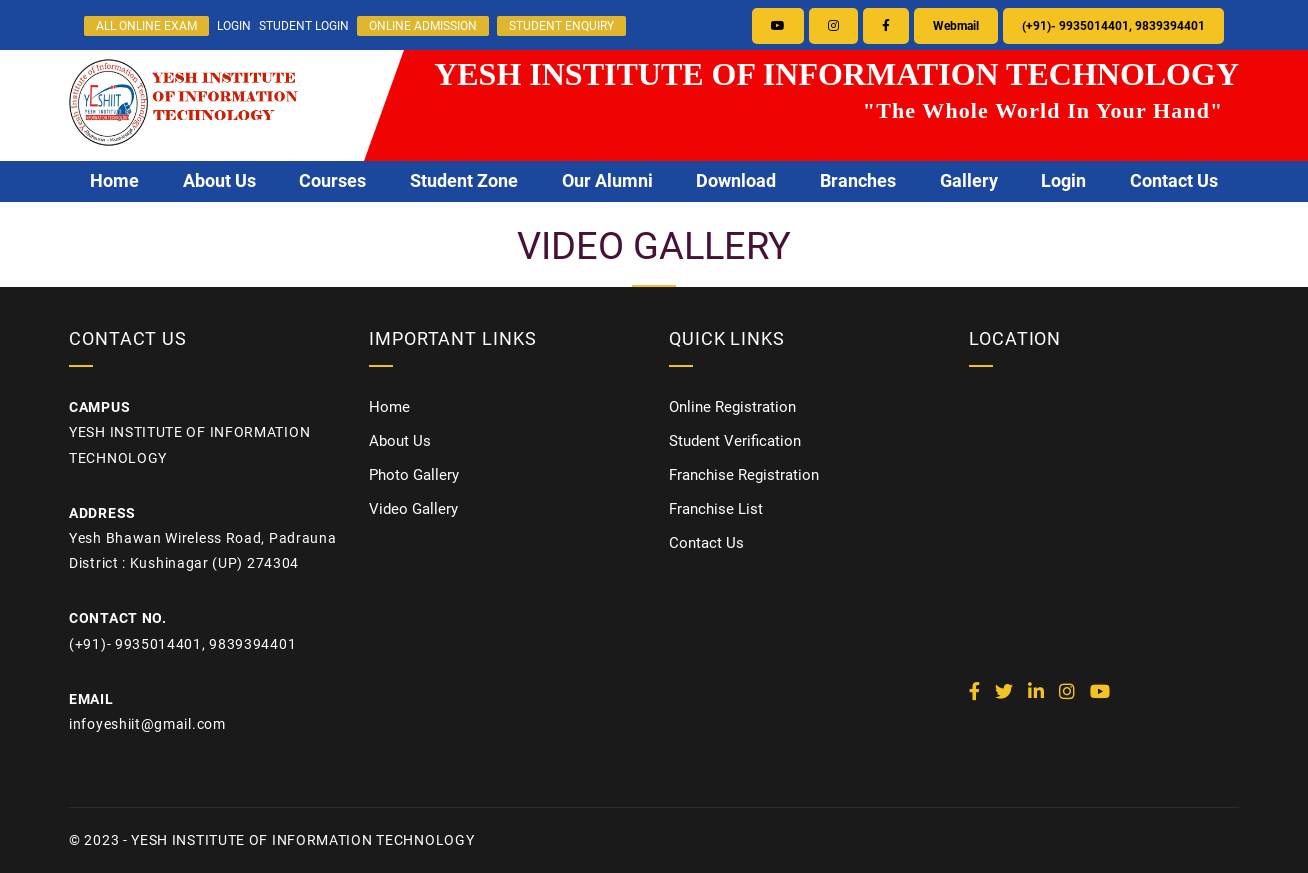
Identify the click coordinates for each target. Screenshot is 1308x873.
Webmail (956, 26)
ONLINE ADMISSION (423, 26)
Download (736, 181)
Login (1063, 181)
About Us (219, 181)
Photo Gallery (414, 475)
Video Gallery (413, 509)
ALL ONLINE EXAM (146, 26)
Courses (332, 181)
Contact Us (1174, 181)
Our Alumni (607, 181)
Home (114, 181)
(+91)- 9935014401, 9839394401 (1113, 26)
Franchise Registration (744, 475)
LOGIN (234, 26)
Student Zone (464, 181)
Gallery (969, 181)
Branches (858, 181)
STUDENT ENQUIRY (561, 26)
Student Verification (735, 441)
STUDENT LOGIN (304, 26)
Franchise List (716, 509)
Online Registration (732, 407)
